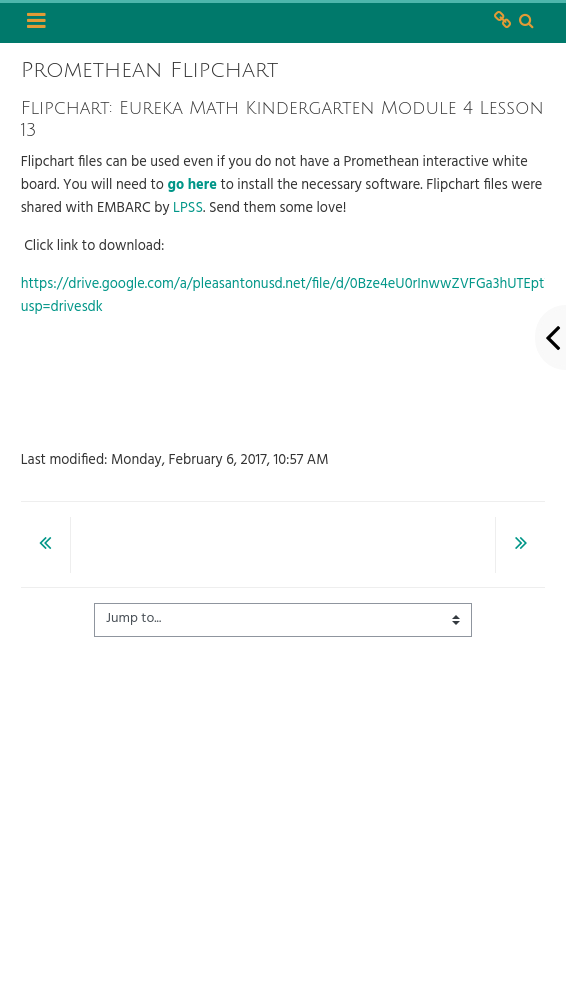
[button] (527, 22)
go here (192, 185)
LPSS (188, 208)
